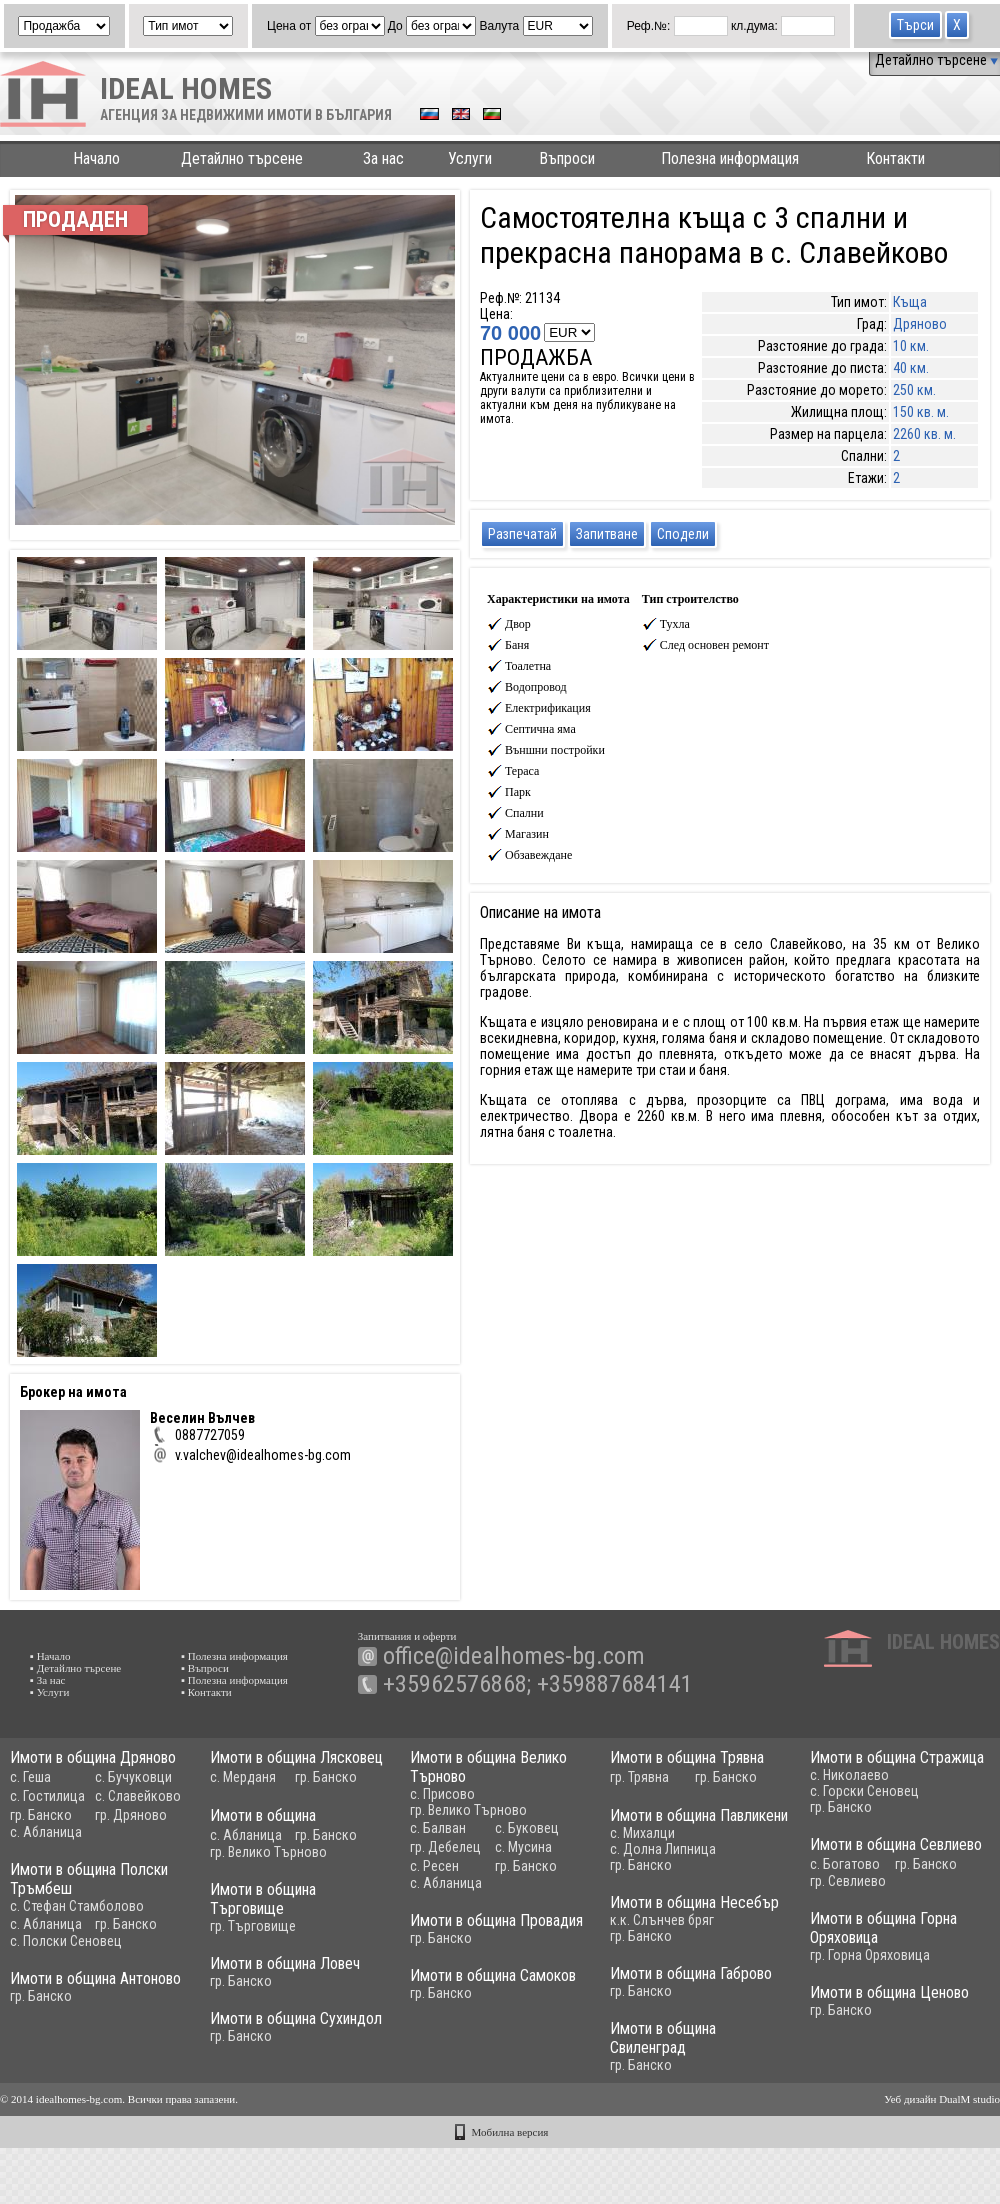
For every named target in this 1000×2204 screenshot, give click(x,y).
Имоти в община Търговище (231, 1903)
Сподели (683, 534)
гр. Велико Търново (456, 1810)
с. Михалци (624, 1836)
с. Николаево (826, 1775)
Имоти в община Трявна (669, 1757)
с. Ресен (422, 1866)
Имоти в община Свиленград (619, 2047)
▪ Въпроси (205, 1668)
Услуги (470, 158)
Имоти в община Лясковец (290, 1757)
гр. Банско (41, 1815)
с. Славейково (138, 1796)
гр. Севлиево (825, 1884)
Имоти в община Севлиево (873, 1847)
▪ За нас (47, 1680)
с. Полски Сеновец (92, 1947)
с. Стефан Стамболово (103, 1912)
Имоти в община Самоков (507, 1981)
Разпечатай (522, 534)
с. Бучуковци (133, 1777)
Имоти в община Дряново (93, 1757)
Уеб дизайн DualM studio (942, 2099)
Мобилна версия (510, 2132)
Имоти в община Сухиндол (264, 2025)
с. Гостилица (47, 1796)
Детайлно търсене (936, 60)
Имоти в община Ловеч (253, 1967)
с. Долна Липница (645, 1852)
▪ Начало (50, 1656)
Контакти (895, 158)
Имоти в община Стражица (874, 1757)
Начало (96, 158)
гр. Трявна (621, 1777)
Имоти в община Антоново (121, 1984)
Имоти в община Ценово (866, 1998)
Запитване (607, 534)
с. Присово (430, 1794)
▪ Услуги (49, 1692)
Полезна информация (730, 158)
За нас (383, 158)
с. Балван (426, 1828)
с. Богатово (822, 1867)
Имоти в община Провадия (536, 1926)
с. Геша (30, 1777)
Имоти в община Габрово (647, 1979)
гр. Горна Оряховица (821, 1959)
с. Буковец (515, 1828)
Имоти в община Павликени (681, 1818)
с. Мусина (511, 1847)
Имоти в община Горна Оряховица (834, 1932)
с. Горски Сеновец (841, 1791)
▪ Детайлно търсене (75, 1668)
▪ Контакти (206, 1692)
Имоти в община (257, 1818)
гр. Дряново (131, 1815)
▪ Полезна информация (234, 1656)
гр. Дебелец (433, 1847)
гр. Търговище (221, 1930)
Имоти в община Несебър (650, 1905)
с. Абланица (46, 1832)
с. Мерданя (237, 1777)
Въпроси (567, 158)
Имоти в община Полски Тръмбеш (115, 1885)
